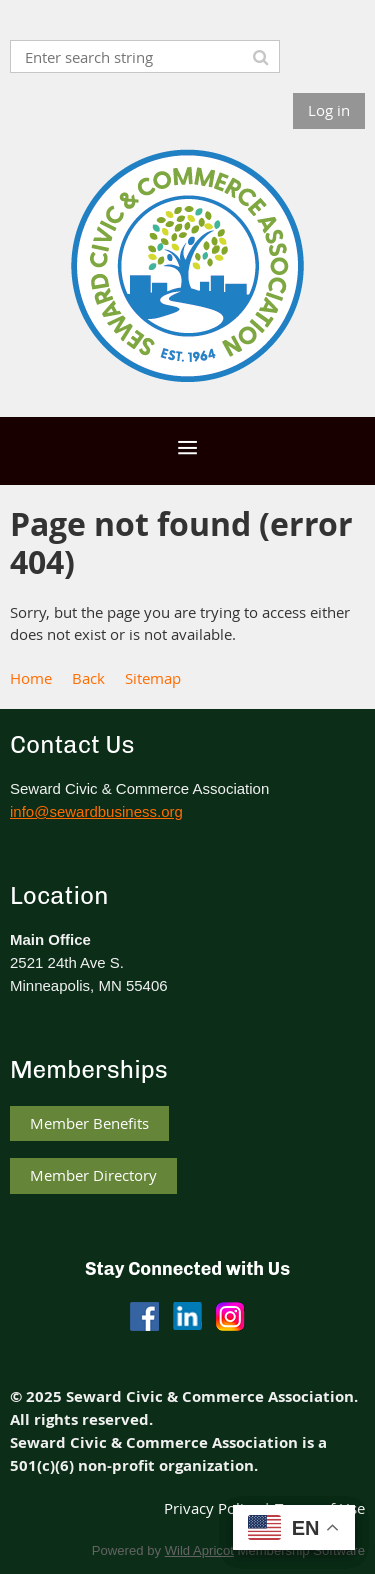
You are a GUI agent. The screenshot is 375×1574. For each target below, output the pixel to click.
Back (88, 678)
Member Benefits (89, 1123)
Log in (329, 110)
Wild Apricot (199, 1550)
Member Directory (93, 1175)
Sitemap (153, 678)
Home (31, 678)
